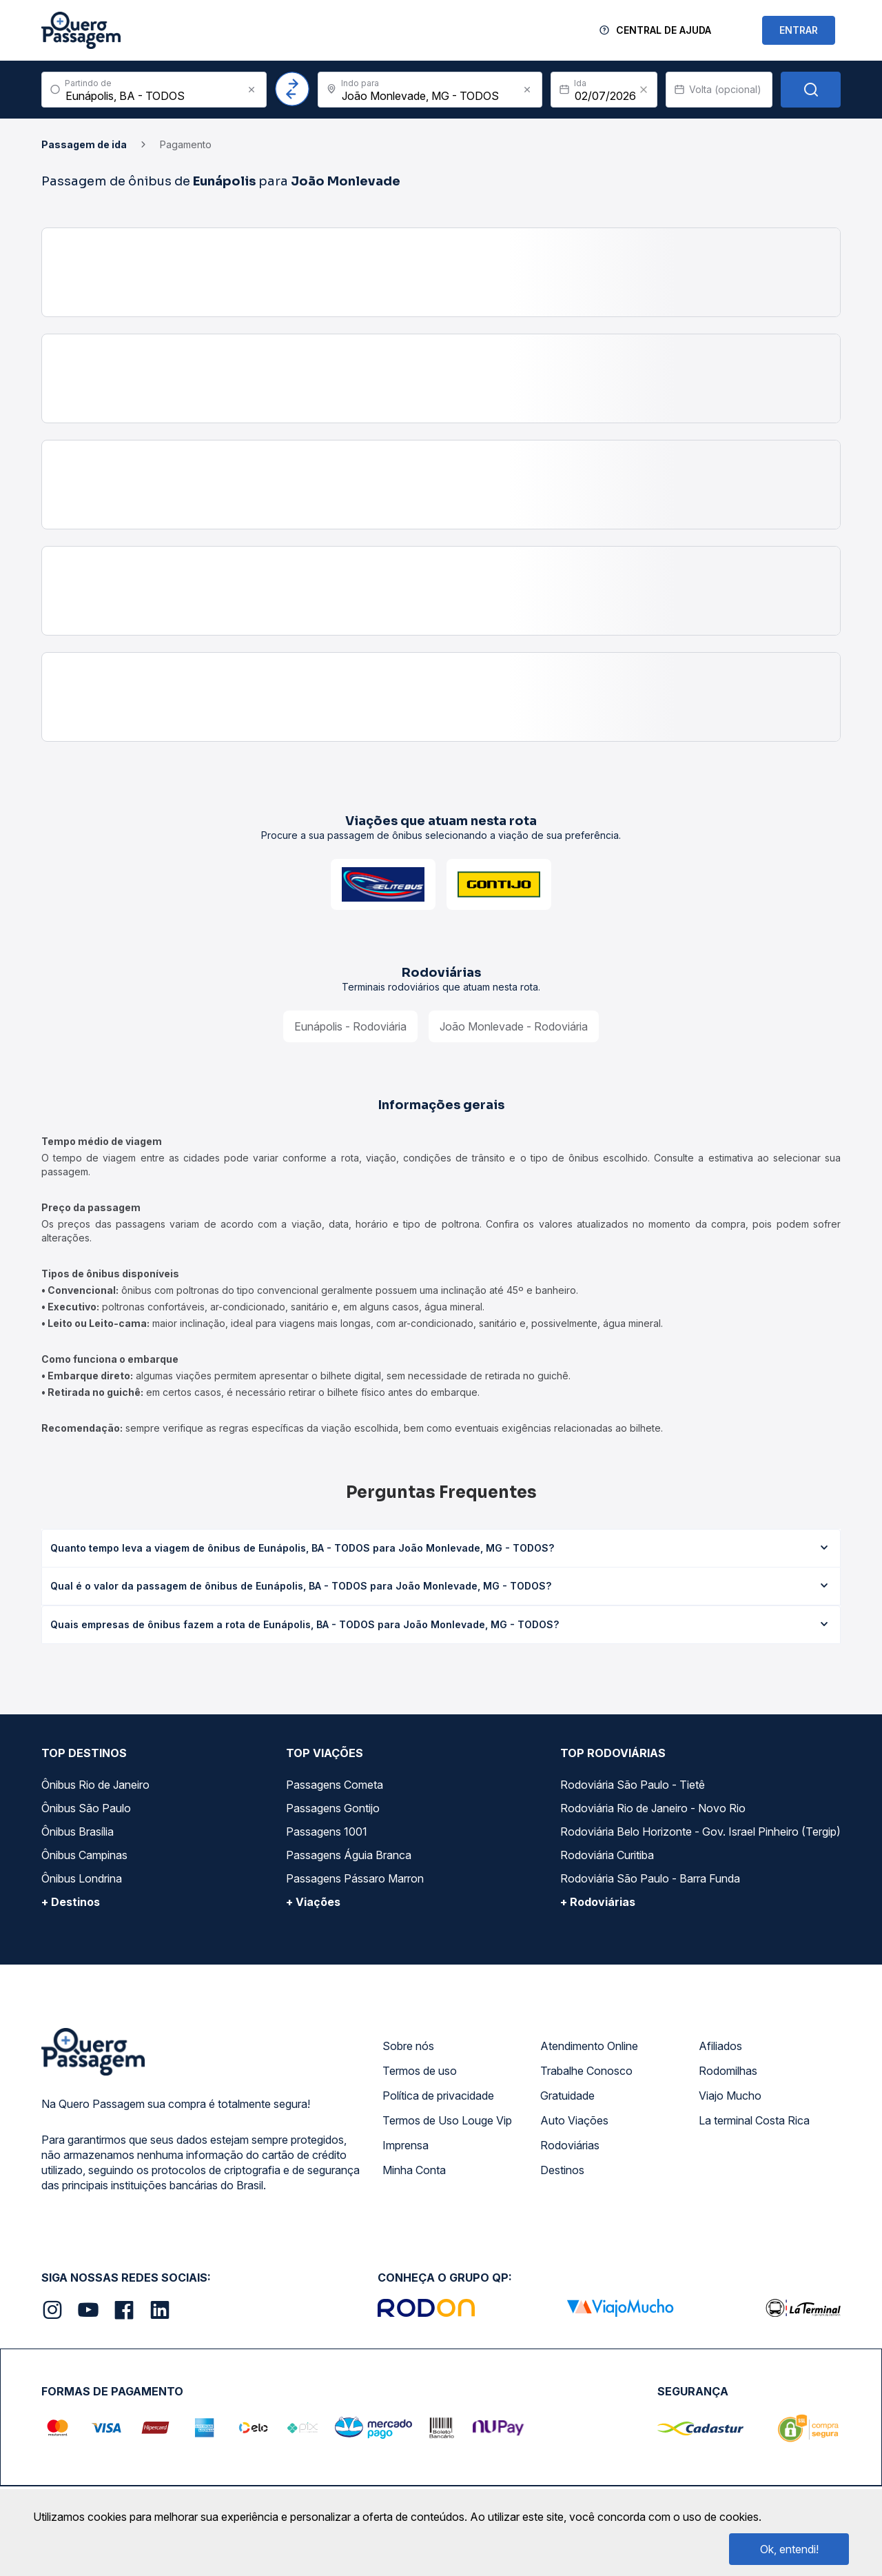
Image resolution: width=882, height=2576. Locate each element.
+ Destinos (70, 1902)
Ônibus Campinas (84, 1855)
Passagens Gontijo (333, 1808)
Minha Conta (414, 2170)
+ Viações (313, 1902)
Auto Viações (574, 2120)
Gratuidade (567, 2095)
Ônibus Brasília (77, 1831)
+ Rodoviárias (597, 1902)
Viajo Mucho (730, 2095)
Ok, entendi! (789, 2549)
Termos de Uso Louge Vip (447, 2120)
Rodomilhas (728, 2071)
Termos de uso (419, 2071)
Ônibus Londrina (81, 1878)
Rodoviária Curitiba (607, 1855)
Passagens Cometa (334, 1785)
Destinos (562, 2170)
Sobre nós (408, 2046)
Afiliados (720, 2046)
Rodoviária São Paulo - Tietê (632, 1785)
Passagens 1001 (326, 1831)
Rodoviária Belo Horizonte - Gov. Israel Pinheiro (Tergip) (700, 1831)
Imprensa (405, 2145)
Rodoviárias (569, 2145)
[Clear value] (643, 89)
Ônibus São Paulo (86, 1808)
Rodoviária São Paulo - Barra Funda (650, 1878)
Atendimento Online (589, 2046)
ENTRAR (798, 30)
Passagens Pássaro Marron (355, 1878)
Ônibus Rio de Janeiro (95, 1785)
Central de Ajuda (663, 30)
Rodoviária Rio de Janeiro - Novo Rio (653, 1808)
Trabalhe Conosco (586, 2071)
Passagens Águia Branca (348, 1855)
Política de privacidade (438, 2095)
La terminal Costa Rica (754, 2120)
